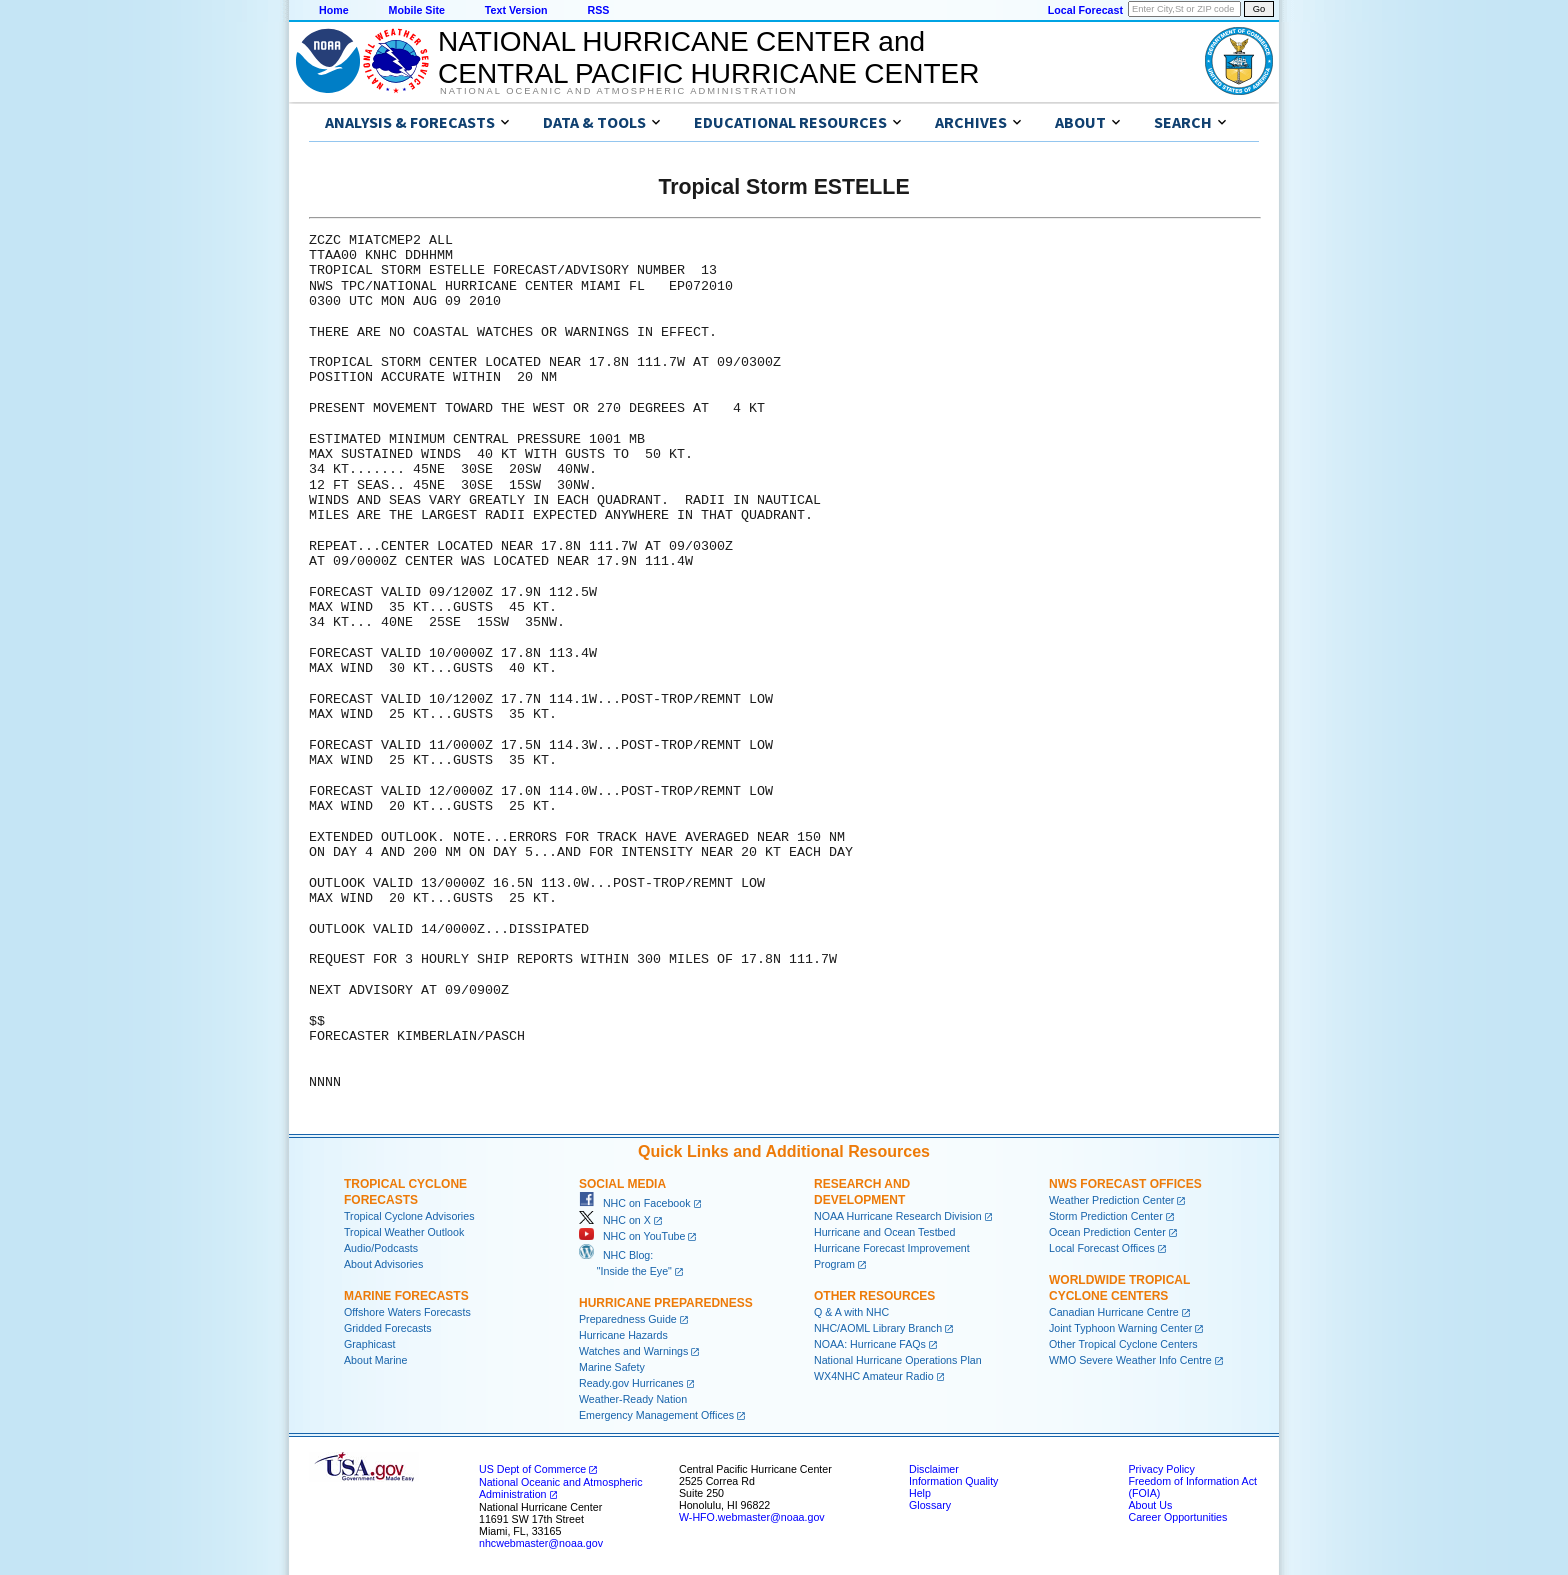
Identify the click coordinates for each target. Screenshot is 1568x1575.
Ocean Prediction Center (1107, 1232)
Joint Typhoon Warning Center (1120, 1328)
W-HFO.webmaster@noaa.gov (752, 1517)
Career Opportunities (1177, 1517)
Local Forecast (1085, 10)
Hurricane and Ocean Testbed (884, 1232)
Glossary (930, 1505)
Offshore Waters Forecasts (407, 1312)
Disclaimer (934, 1469)
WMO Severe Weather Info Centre (1130, 1360)
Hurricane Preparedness (666, 1303)
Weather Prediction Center (1111, 1200)
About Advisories (383, 1264)
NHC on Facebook (635, 1203)
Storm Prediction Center (1106, 1216)
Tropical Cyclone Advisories (409, 1216)
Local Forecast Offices (1102, 1248)
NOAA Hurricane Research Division (898, 1216)
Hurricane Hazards (623, 1335)
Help (920, 1493)
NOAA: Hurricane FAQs (870, 1344)
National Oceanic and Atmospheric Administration (618, 91)
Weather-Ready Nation (633, 1399)
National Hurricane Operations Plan (898, 1360)
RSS (598, 10)
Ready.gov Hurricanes (631, 1383)
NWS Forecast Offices (1125, 1184)
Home (334, 10)
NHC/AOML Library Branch (878, 1328)
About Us (1150, 1505)
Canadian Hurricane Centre (1114, 1312)
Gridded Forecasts (388, 1328)
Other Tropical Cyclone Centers (1123, 1344)
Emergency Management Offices (656, 1415)
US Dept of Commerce (532, 1469)
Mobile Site (417, 10)
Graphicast (370, 1344)
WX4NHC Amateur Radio (874, 1376)
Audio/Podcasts (381, 1248)
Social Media (622, 1184)
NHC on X (615, 1220)
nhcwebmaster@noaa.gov (541, 1543)
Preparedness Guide (628, 1319)
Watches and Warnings (633, 1351)
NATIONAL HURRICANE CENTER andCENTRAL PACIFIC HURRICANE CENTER (708, 57)
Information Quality (953, 1481)
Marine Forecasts (406, 1296)
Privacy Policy (1161, 1469)
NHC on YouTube (632, 1236)
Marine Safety (612, 1367)
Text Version (516, 10)
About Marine (375, 1360)
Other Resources (874, 1296)
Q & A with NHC (851, 1312)
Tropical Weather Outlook (404, 1232)
